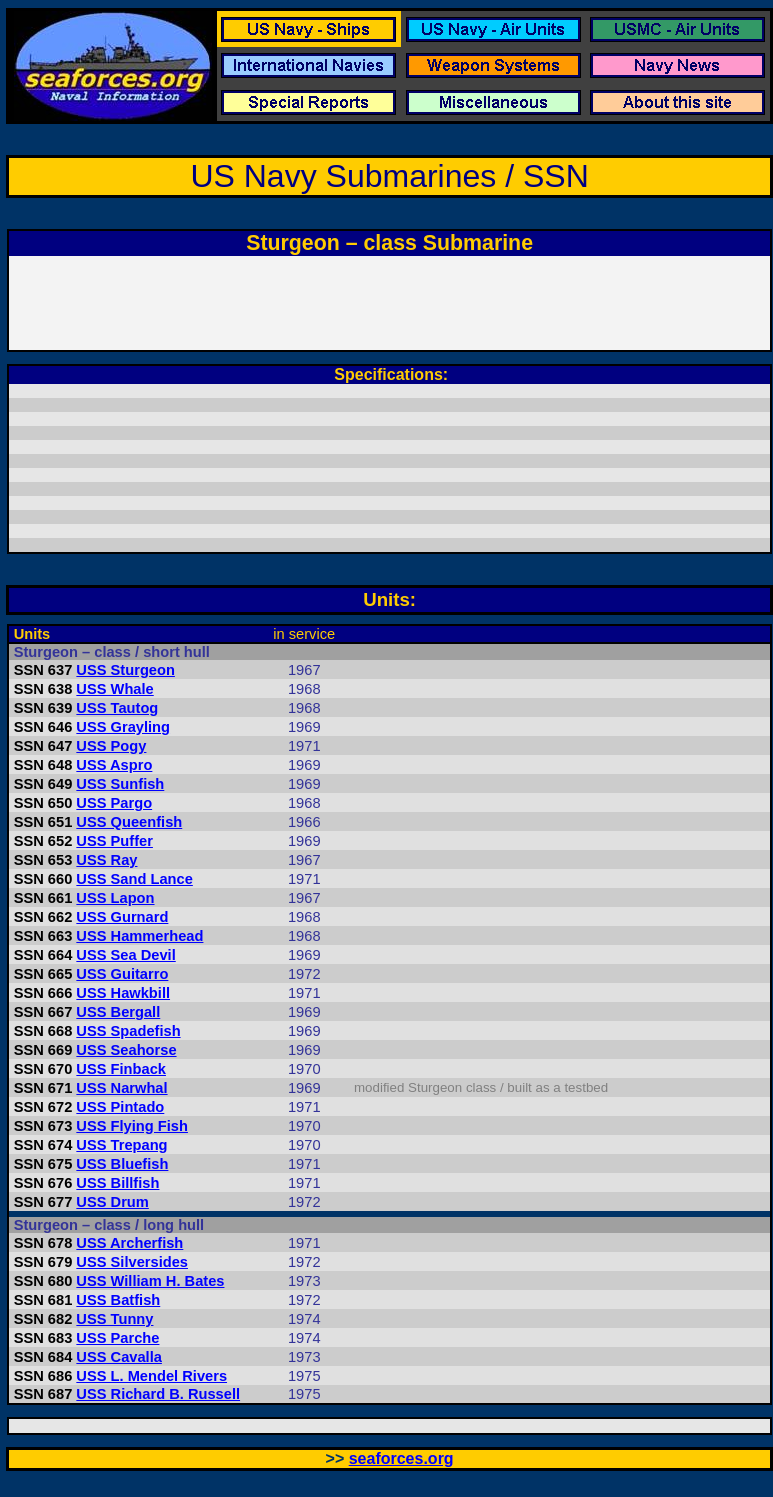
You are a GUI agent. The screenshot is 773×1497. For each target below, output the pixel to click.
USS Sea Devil (125, 955)
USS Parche (117, 1338)
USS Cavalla (119, 1357)
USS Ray (106, 860)
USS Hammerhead (139, 936)
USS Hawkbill (123, 993)
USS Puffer (114, 841)
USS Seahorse (126, 1050)
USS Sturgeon (125, 670)
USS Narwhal (121, 1088)
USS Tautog (117, 708)
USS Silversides (132, 1262)
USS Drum (112, 1202)
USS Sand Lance (134, 879)
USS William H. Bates (150, 1281)
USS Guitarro (122, 974)
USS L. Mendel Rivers (151, 1376)
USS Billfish (117, 1183)
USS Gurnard (122, 917)
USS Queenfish (129, 822)
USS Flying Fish (132, 1126)
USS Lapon (115, 898)
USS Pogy (111, 746)
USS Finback (121, 1069)
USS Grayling (123, 727)
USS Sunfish (120, 784)
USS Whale (114, 689)
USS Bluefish (122, 1164)
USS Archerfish (129, 1243)
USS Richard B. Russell (158, 1394)
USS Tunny (114, 1319)
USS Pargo (114, 803)
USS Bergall (118, 1012)
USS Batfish (118, 1300)
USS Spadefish (128, 1031)
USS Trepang (121, 1145)
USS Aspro (114, 765)
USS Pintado (120, 1107)
